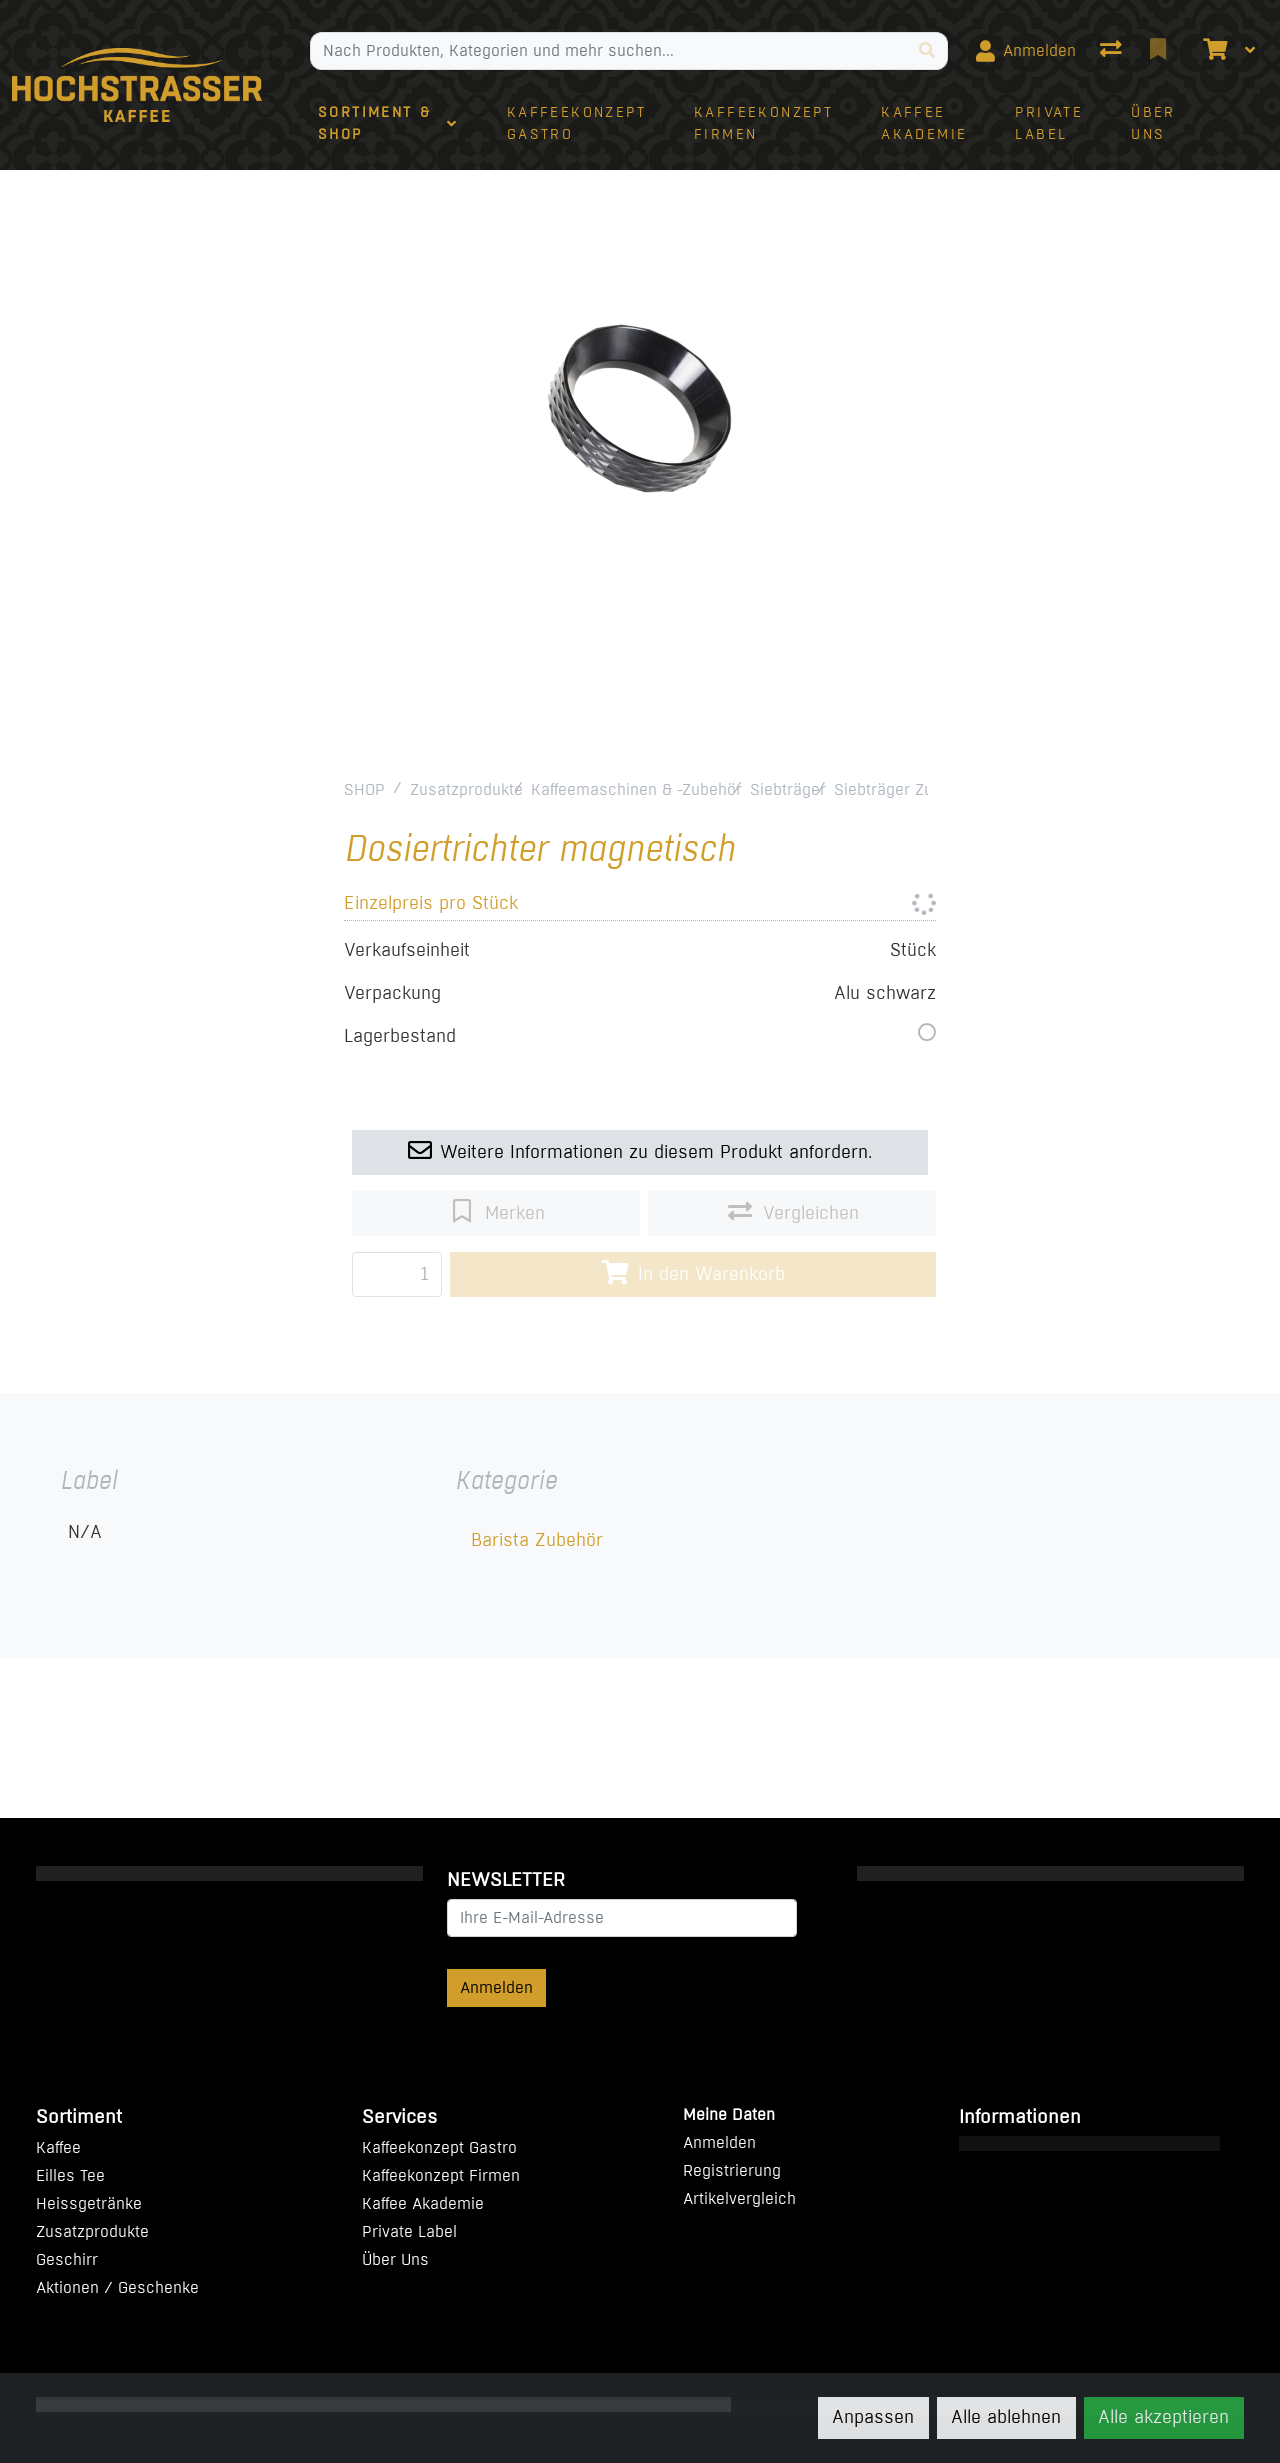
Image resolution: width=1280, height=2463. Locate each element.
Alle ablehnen (1006, 2417)
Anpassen (873, 2417)
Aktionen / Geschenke (117, 2287)
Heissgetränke (89, 2203)
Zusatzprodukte (466, 789)
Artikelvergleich (739, 2198)
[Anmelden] (1026, 51)
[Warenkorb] (1213, 51)
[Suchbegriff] (609, 51)
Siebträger (788, 789)
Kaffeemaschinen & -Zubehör (636, 789)
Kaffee (58, 2147)
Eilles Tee (70, 2175)
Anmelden (496, 1987)
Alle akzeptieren (1163, 2417)
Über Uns (395, 2259)
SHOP (364, 789)
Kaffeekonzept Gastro (439, 2147)
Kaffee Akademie (423, 2203)
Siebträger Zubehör (904, 789)
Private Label (409, 2231)
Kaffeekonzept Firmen (441, 2175)
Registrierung (732, 2170)
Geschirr (67, 2259)
